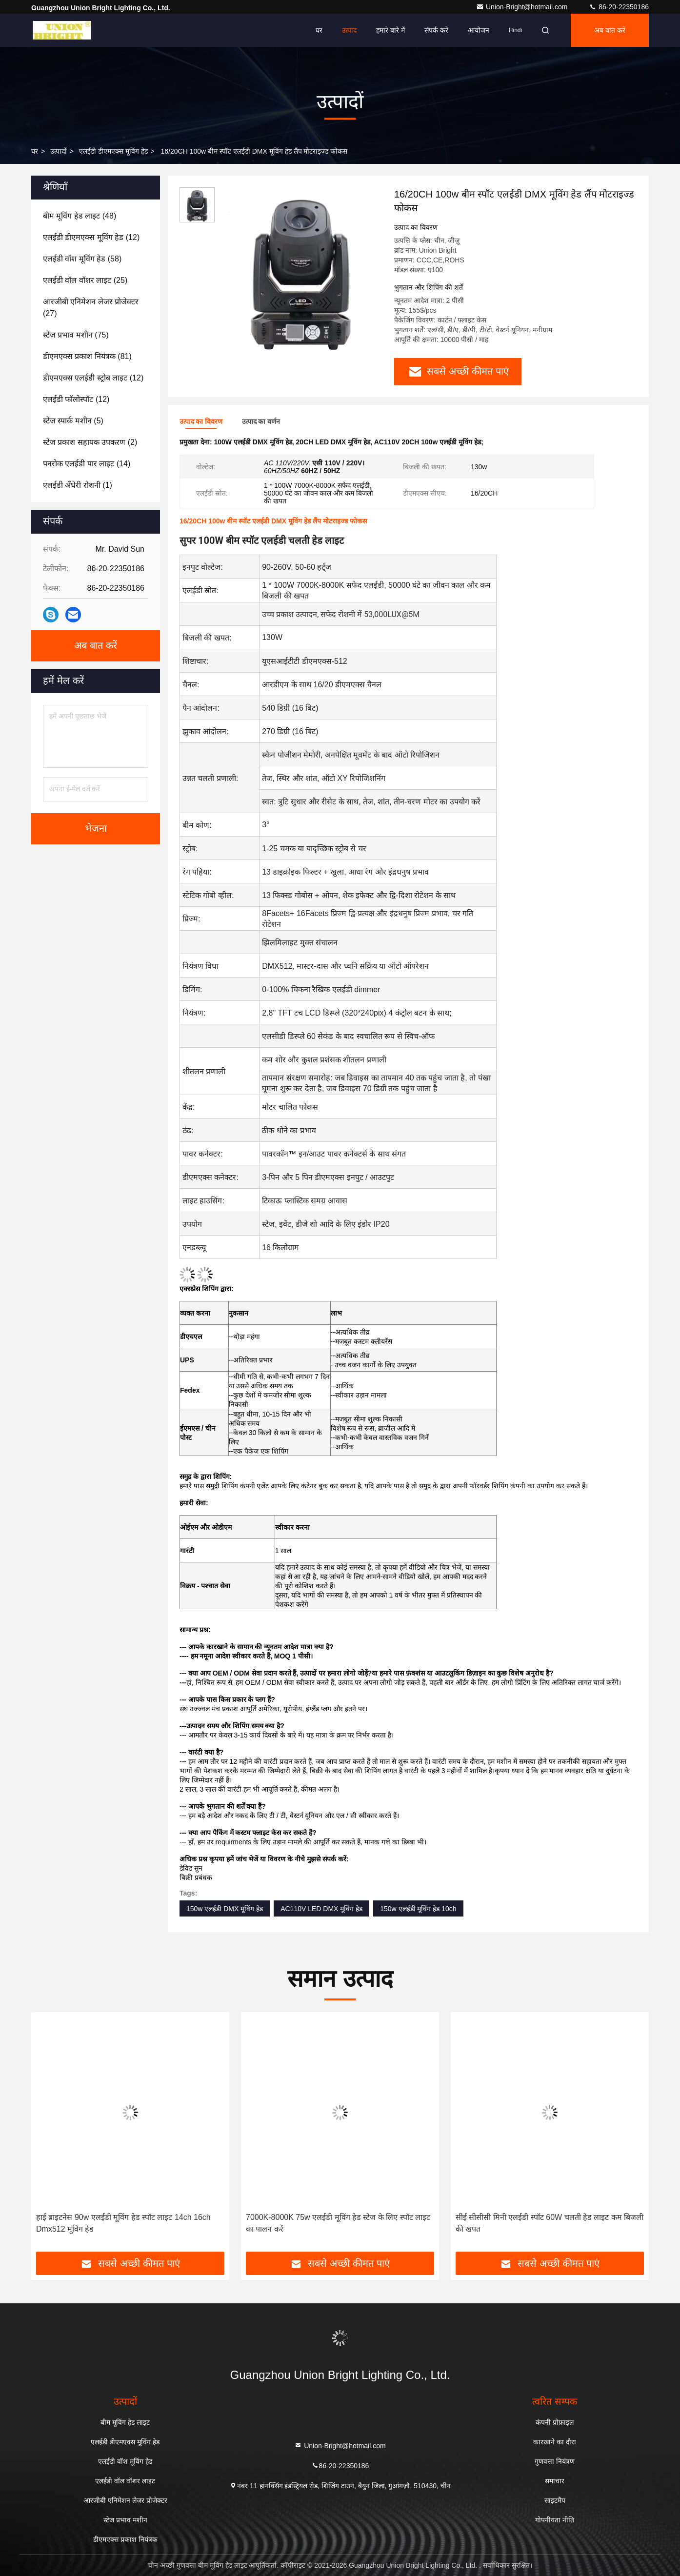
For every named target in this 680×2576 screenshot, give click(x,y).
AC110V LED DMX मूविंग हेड (321, 1909)
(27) (91, 308)
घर (319, 30)
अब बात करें (609, 30)
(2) (90, 442)
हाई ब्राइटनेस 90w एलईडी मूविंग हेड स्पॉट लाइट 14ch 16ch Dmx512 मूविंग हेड (123, 2223)
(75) (76, 335)
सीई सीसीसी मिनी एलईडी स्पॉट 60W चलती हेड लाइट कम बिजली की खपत (549, 2223)
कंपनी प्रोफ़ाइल (555, 2422)
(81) (87, 356)
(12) (91, 237)
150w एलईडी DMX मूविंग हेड (224, 1909)
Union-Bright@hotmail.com (522, 7)
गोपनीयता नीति (554, 2520)
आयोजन (478, 30)
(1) (77, 485)
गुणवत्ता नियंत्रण (555, 2461)
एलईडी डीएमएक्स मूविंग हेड (113, 151)
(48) (79, 216)
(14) (86, 463)
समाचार (554, 2481)
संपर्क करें (436, 30)
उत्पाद (349, 30)
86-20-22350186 (619, 7)
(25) (85, 280)
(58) (82, 259)
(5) (73, 421)
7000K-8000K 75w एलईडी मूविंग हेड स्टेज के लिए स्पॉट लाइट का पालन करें (338, 2223)
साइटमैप (554, 2500)
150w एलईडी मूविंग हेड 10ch (418, 1909)
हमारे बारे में (390, 30)
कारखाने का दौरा (554, 2442)
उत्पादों (58, 151)
